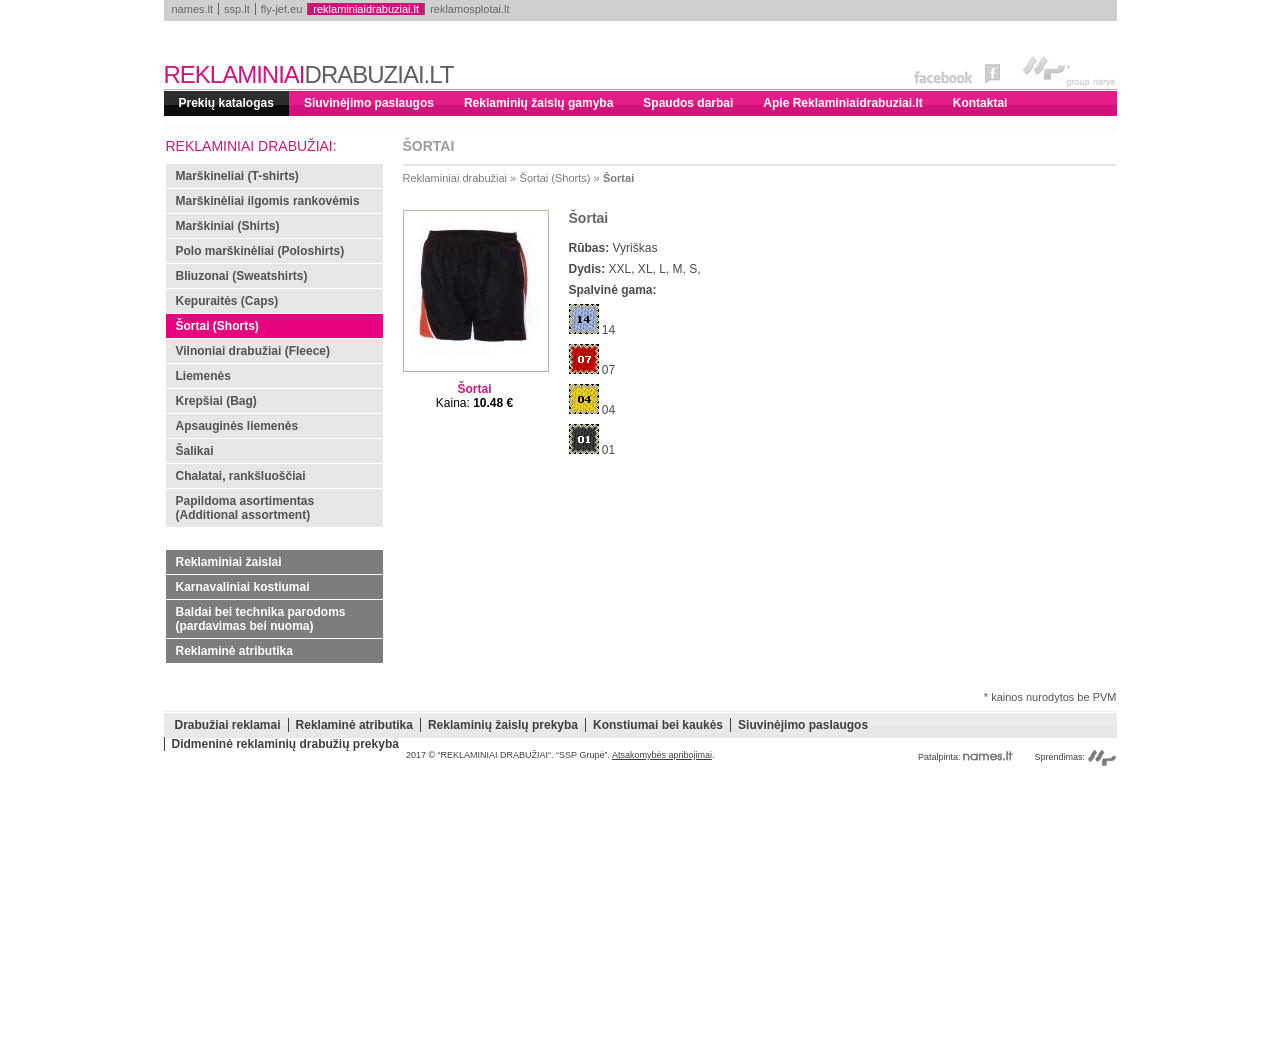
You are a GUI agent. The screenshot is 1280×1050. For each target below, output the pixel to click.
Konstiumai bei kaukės (658, 725)
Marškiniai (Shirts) (228, 226)
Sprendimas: (1075, 757)
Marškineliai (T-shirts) (237, 176)
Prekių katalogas (226, 103)
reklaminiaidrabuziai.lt (366, 9)
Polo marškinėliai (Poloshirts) (260, 251)
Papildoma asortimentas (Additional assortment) (245, 508)
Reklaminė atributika (234, 651)
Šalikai (195, 451)
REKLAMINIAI (309, 74)
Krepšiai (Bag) (216, 401)
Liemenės (203, 376)
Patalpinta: (965, 757)
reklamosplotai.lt (469, 9)
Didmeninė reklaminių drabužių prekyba (285, 744)
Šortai (618, 178)
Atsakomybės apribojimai (662, 755)
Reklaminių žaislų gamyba (538, 103)
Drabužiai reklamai (228, 725)
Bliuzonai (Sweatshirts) (242, 276)
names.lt (193, 9)
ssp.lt (237, 9)
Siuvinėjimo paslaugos (369, 103)
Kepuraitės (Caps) (227, 301)
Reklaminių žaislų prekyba (503, 725)
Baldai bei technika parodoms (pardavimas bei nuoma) (261, 619)
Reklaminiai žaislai (229, 562)
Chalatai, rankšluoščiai (241, 476)
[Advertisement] (640, 910)
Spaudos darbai (688, 103)
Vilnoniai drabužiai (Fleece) (253, 351)
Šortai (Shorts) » (560, 178)
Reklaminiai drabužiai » (460, 178)
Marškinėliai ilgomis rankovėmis (268, 201)
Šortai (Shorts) (217, 326)
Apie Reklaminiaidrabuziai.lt (842, 103)
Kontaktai (980, 103)
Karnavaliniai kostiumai (243, 587)
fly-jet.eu (282, 9)
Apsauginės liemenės (237, 426)
